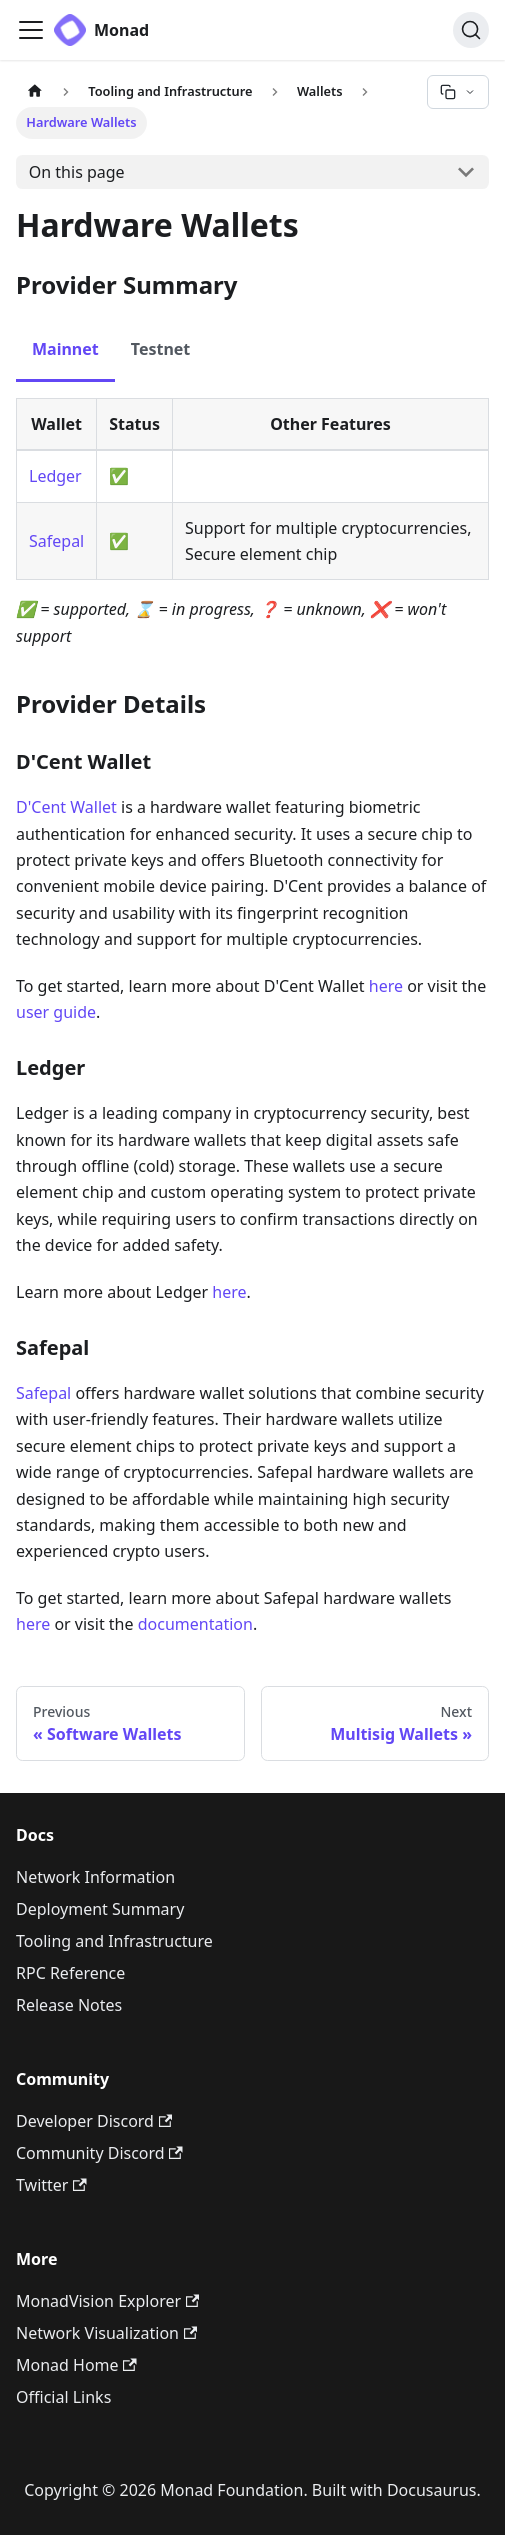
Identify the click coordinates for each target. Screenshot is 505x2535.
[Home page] (35, 91)
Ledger (55, 476)
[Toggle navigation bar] (31, 30)
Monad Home (76, 2365)
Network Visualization (106, 2333)
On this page (77, 172)
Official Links (63, 2397)
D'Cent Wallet (66, 807)
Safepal (56, 541)
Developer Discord (94, 2121)
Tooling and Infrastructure (114, 1941)
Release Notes (69, 2005)
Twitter (51, 2185)
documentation (195, 1624)
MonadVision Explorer (107, 2301)
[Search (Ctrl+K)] (471, 30)
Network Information (95, 1877)
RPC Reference (70, 1973)
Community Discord (99, 2153)
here (386, 986)
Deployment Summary (100, 1909)
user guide (56, 1012)
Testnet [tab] (161, 349)
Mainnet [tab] (65, 349)
